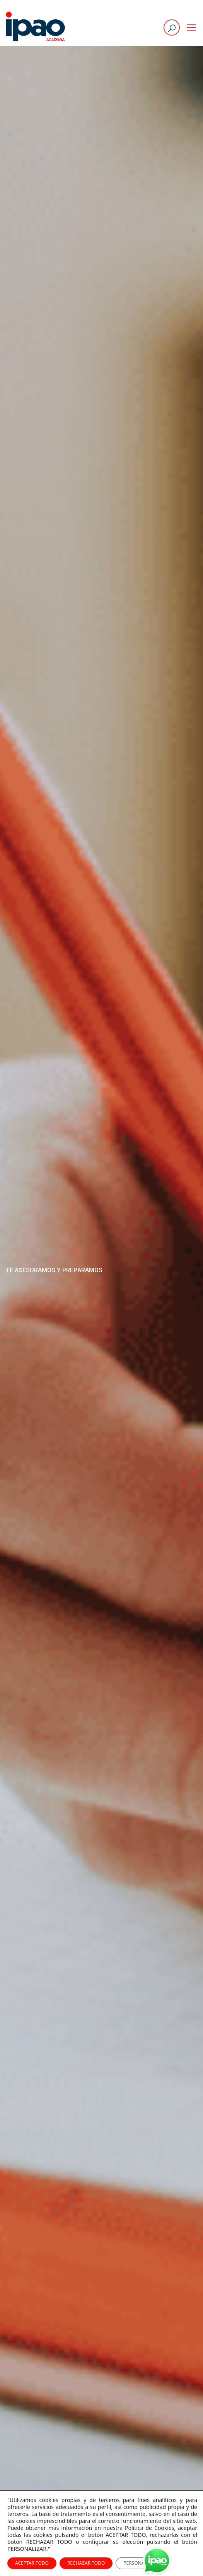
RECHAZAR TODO (86, 2563)
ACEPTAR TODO (32, 2563)
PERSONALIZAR (140, 2563)
